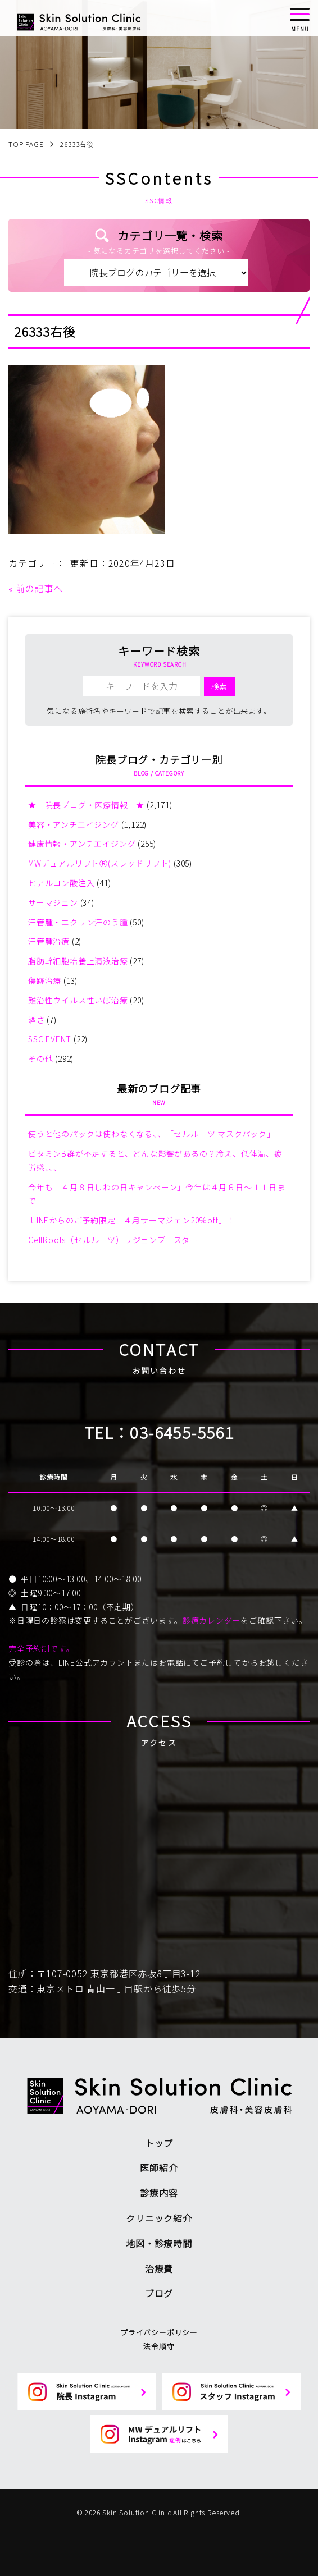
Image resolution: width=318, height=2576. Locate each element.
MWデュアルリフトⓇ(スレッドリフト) (99, 863)
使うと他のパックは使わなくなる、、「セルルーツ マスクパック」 (151, 1133)
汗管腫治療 (49, 941)
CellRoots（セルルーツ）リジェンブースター (113, 1239)
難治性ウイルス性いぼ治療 (78, 1000)
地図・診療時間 (159, 2243)
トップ (159, 2142)
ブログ (159, 2293)
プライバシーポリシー (159, 2332)
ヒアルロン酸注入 (61, 882)
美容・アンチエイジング (73, 824)
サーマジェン (53, 902)
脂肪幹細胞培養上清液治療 (78, 960)
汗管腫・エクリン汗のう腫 (78, 922)
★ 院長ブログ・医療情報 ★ (86, 804)
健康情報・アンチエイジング (81, 843)
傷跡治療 (44, 980)
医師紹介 (159, 2167)
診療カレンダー (212, 1620)
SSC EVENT (49, 1038)
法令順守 (158, 2346)
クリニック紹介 (159, 2218)
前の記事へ (39, 588)
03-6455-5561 (182, 1432)
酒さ (36, 1019)
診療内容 (159, 2192)
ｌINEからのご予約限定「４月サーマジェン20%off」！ (131, 1220)
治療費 (159, 2268)
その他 (40, 1058)
